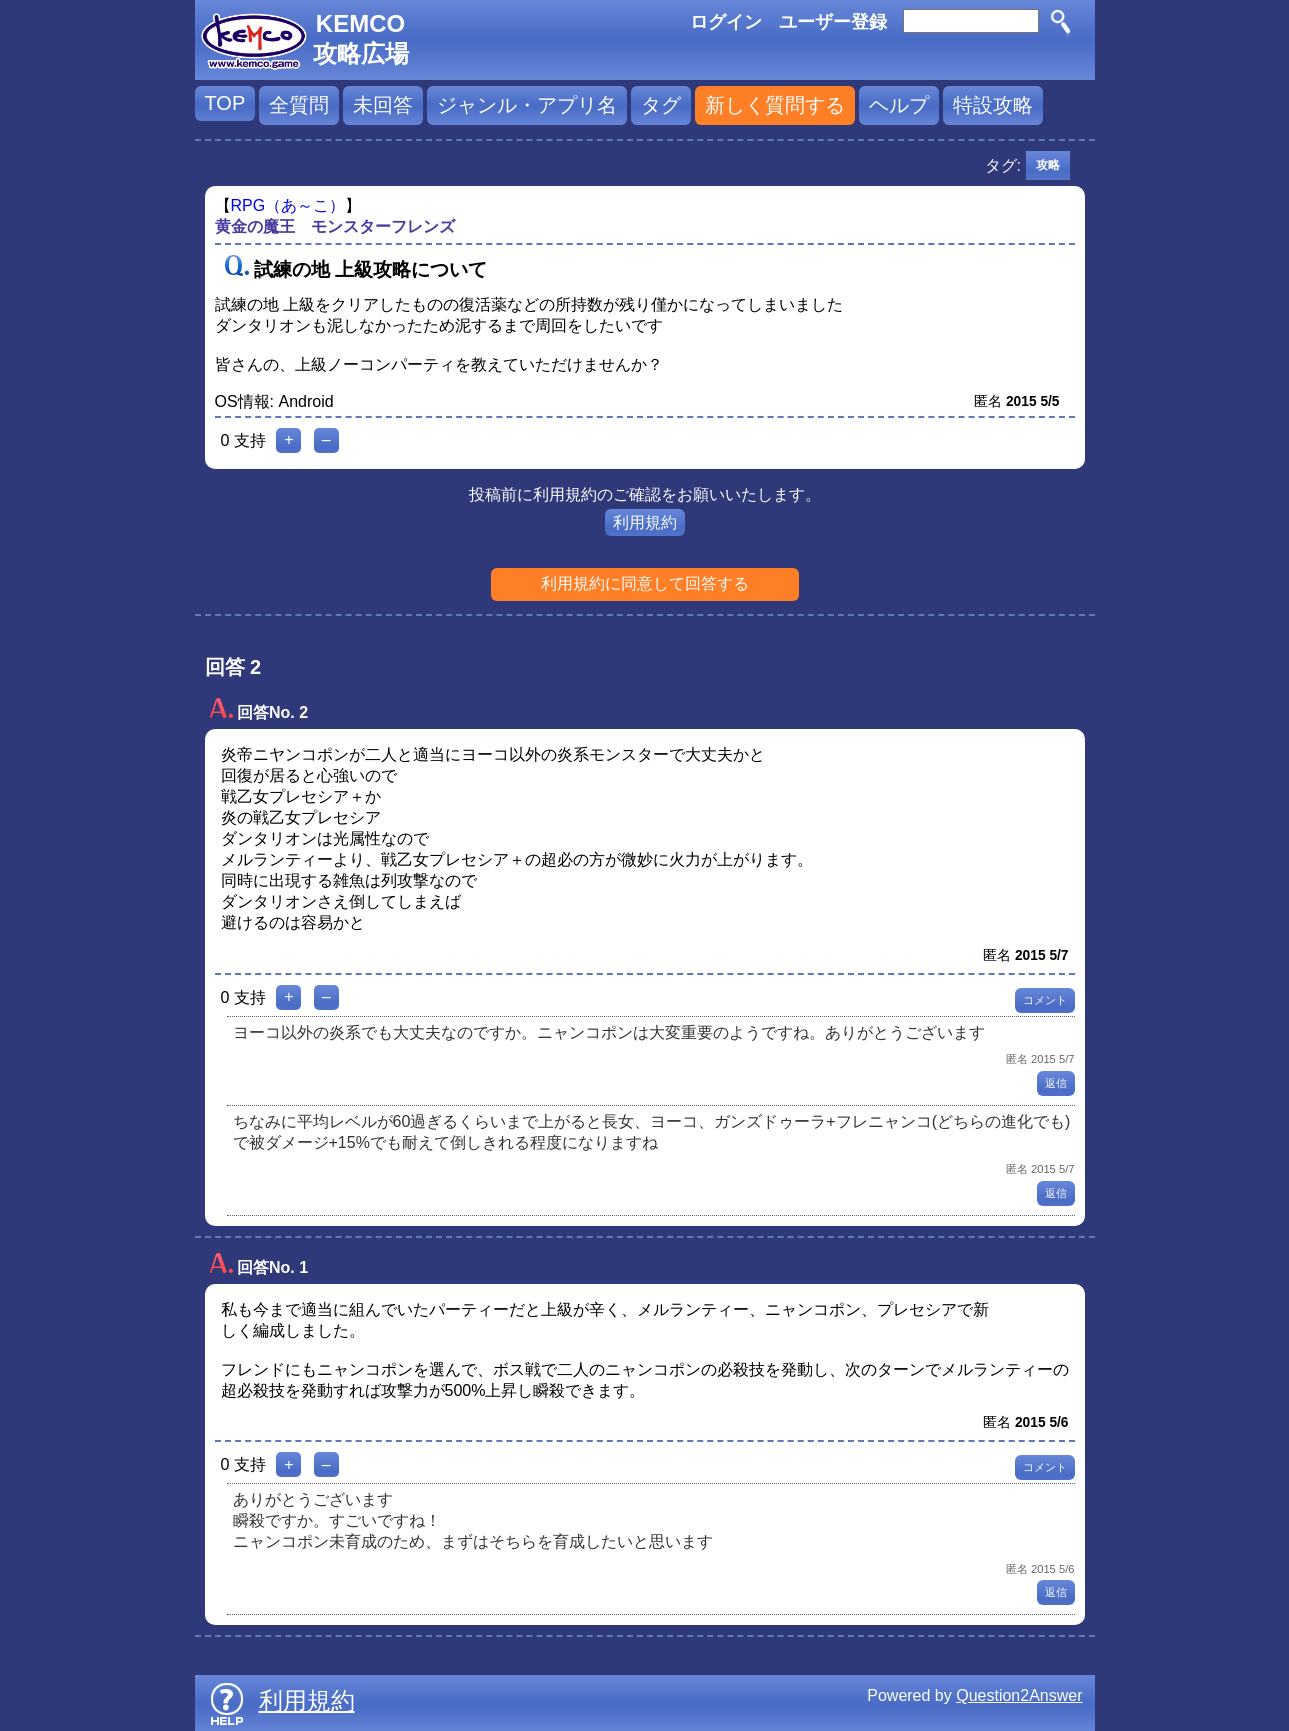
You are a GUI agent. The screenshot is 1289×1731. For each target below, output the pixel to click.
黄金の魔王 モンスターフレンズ (335, 226)
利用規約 (645, 522)
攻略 (1048, 165)
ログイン (726, 22)
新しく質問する (775, 105)
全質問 (299, 105)
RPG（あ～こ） (288, 205)
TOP (225, 103)
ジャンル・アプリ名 (527, 105)
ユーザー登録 (833, 22)
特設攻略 (993, 105)
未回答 (383, 105)
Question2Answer (1019, 1695)
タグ (661, 105)
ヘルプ (899, 105)
